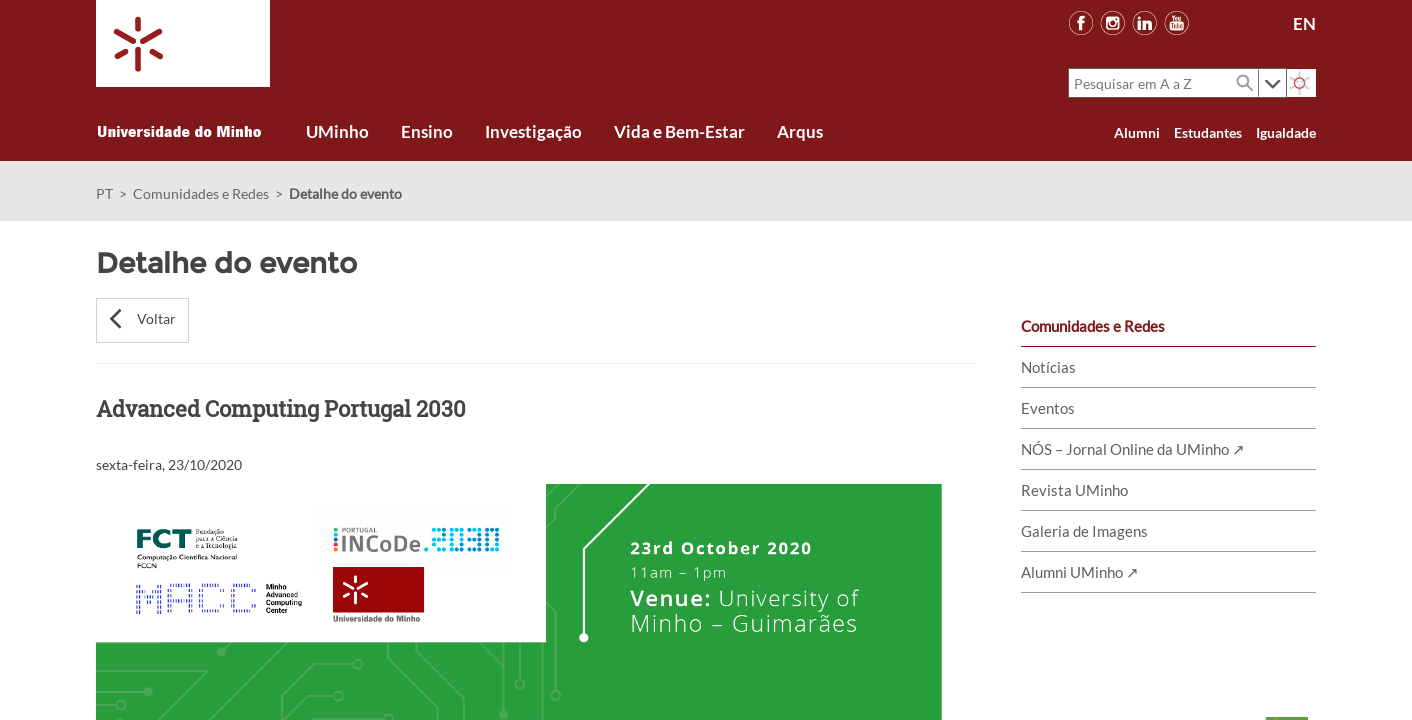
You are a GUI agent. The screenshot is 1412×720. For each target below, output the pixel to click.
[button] (142, 320)
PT (104, 193)
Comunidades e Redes (201, 193)
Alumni (1137, 132)
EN (1304, 23)
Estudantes (1208, 132)
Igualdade (1286, 132)
